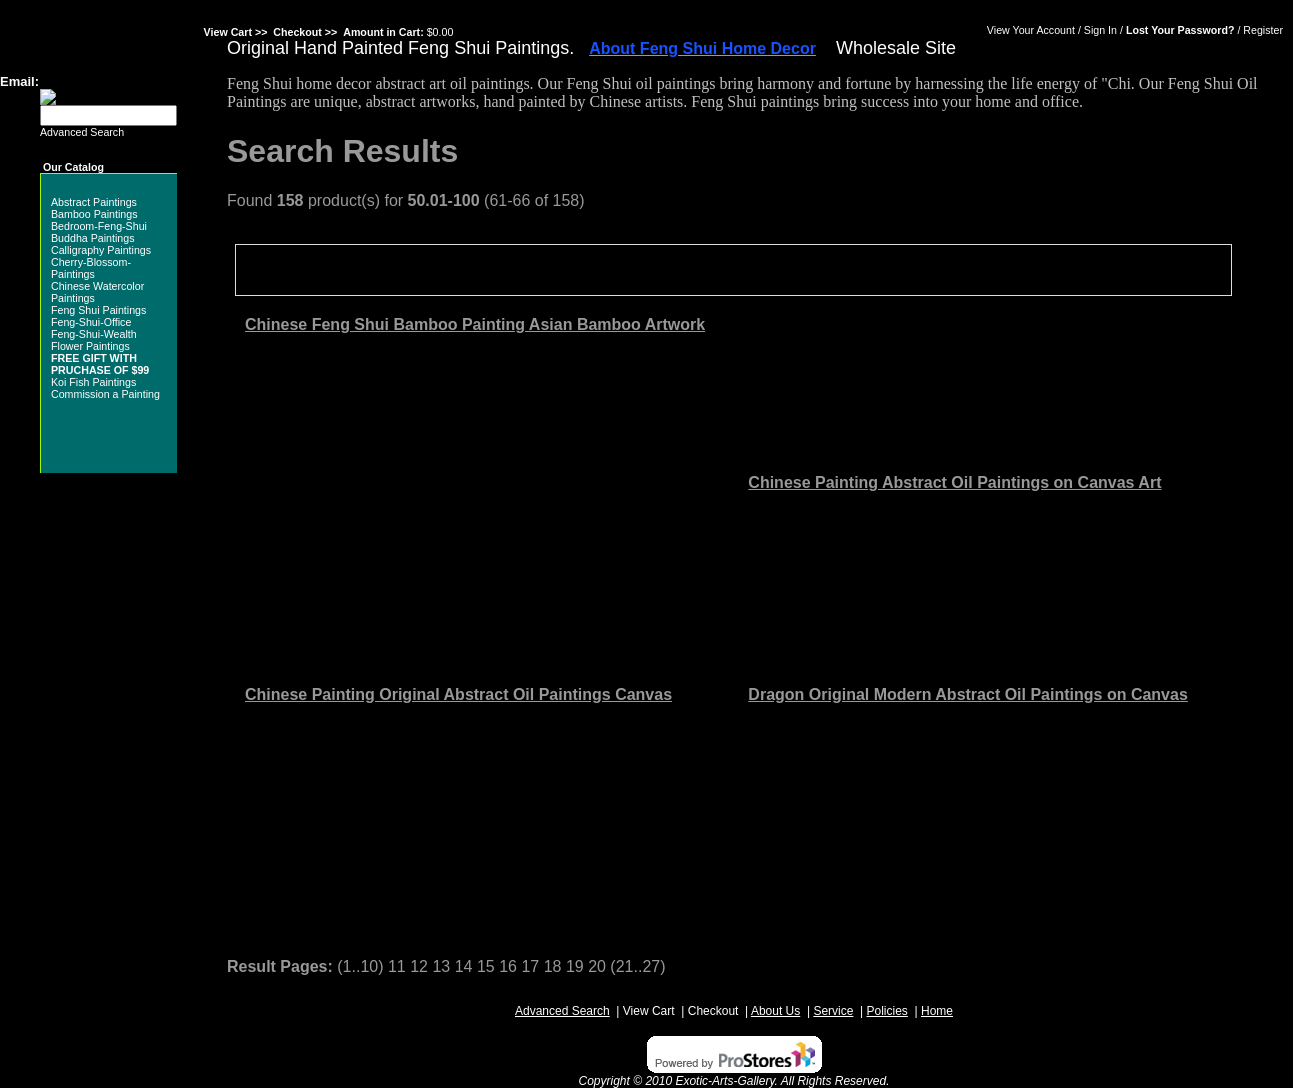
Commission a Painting (105, 394)
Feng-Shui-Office (91, 322)
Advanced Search (82, 132)
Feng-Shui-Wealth (94, 334)
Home (937, 1011)
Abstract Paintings (94, 202)
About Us (775, 1011)
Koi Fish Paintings (93, 382)
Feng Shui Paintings (98, 310)
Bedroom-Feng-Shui (99, 226)
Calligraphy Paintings (101, 250)
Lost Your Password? (1180, 30)
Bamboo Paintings (94, 214)
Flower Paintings (90, 346)
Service (833, 1011)
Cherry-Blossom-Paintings (91, 268)
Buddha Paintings (93, 238)
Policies (887, 1011)
